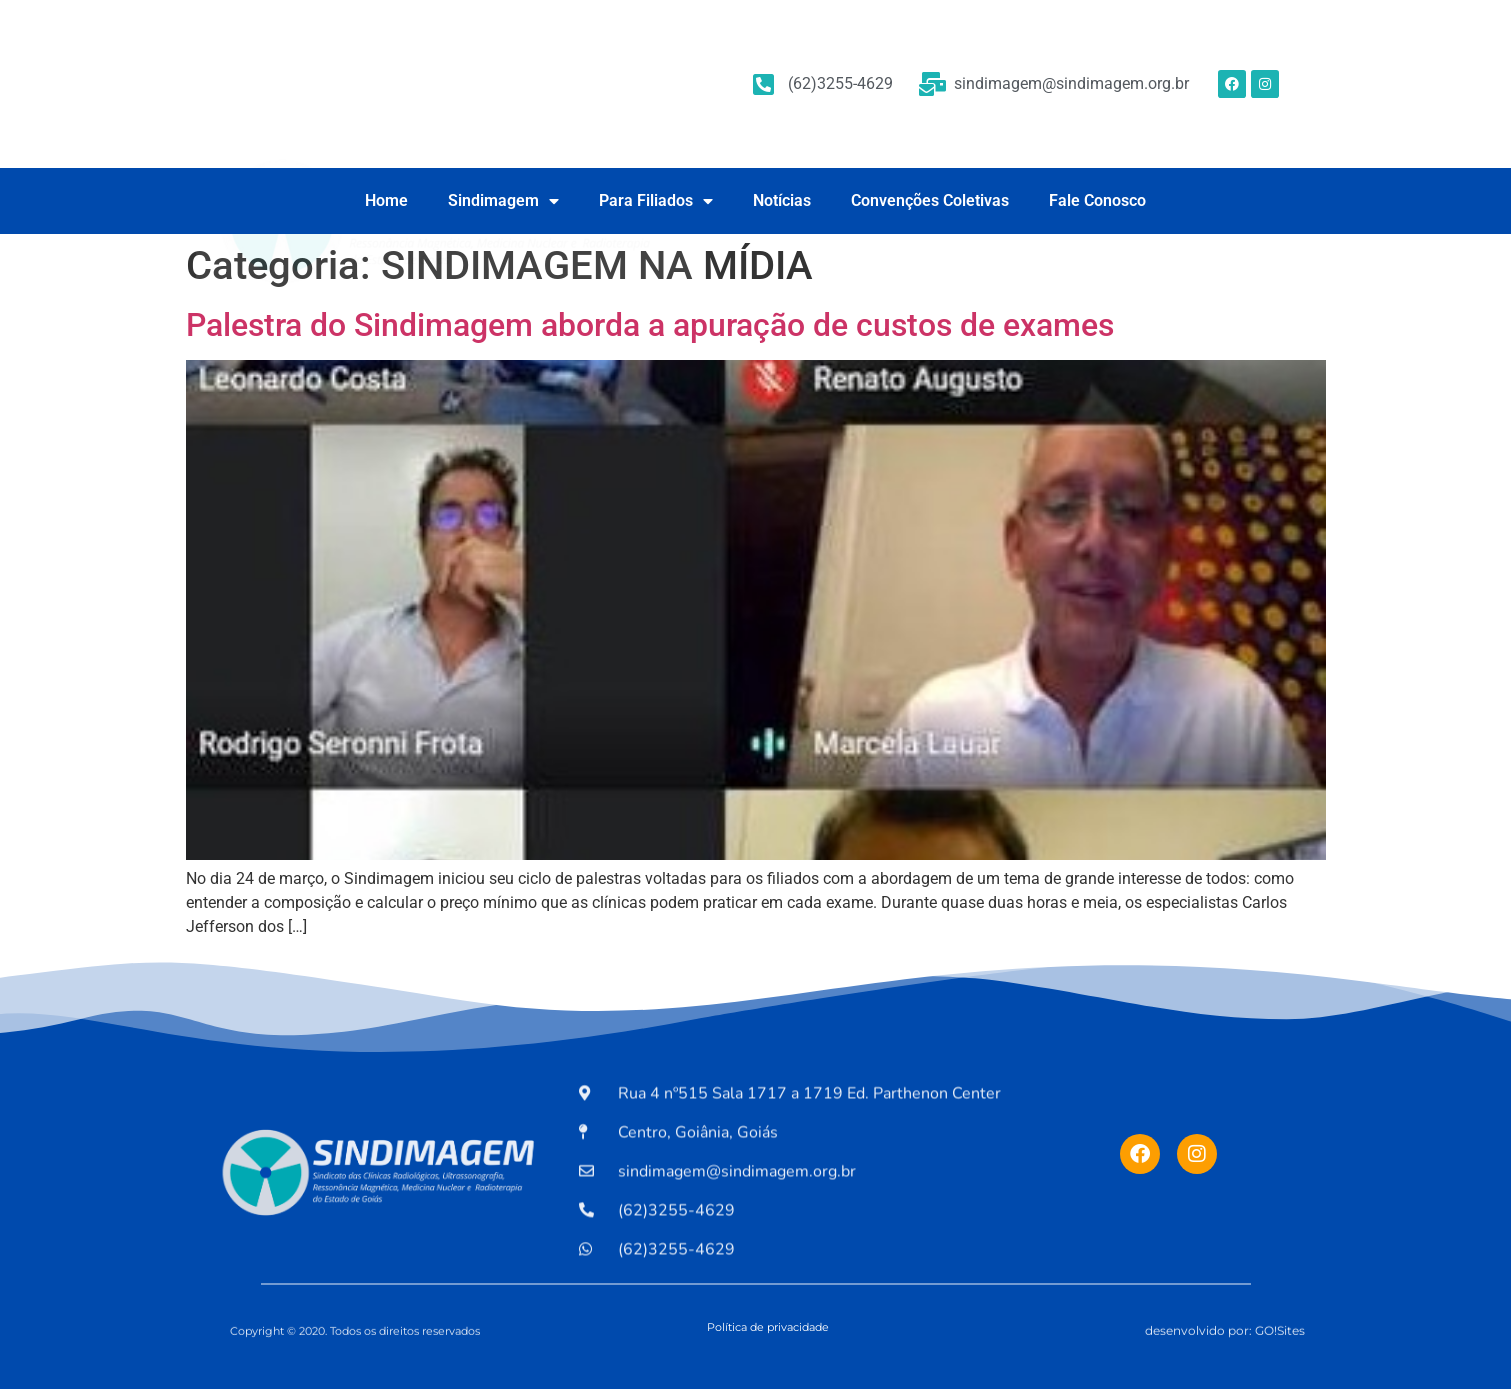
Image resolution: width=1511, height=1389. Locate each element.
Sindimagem (503, 201)
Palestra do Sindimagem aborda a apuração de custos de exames (650, 325)
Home (386, 200)
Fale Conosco (1097, 200)
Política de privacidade (768, 1327)
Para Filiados (656, 201)
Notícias (782, 200)
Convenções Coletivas (930, 200)
